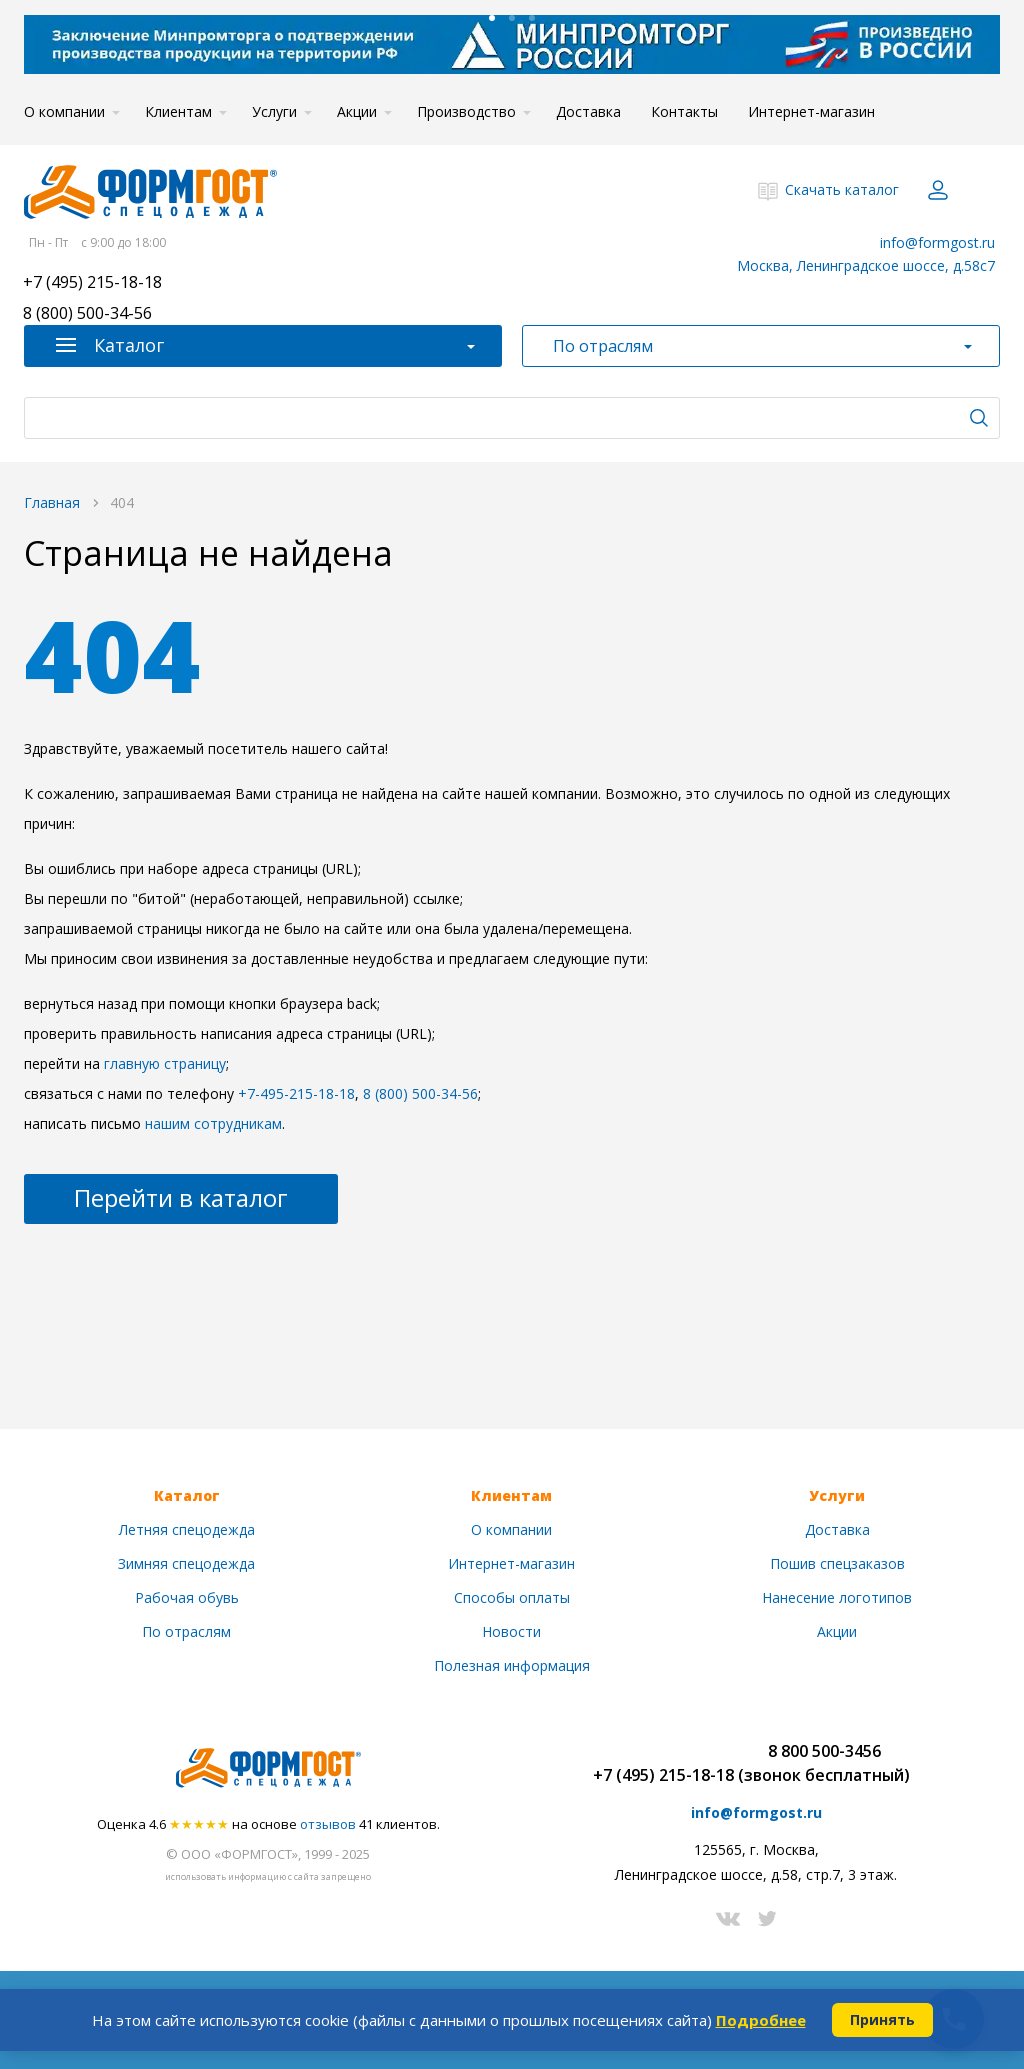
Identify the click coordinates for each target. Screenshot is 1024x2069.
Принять (882, 2019)
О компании (64, 111)
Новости (511, 1631)
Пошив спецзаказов (837, 1563)
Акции (357, 111)
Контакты (684, 111)
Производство (466, 111)
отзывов (328, 1824)
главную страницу (165, 1063)
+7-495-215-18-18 (296, 1093)
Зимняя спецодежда (186, 1563)
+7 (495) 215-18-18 (92, 283)
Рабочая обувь (187, 1597)
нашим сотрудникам (213, 1123)
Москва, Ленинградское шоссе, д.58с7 (866, 265)
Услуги (274, 111)
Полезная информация (512, 1665)
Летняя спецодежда (187, 1529)
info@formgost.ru (937, 242)
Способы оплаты (512, 1597)
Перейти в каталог (181, 1197)
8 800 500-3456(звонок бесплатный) (824, 1763)
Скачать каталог (842, 189)
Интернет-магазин (811, 111)
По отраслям (186, 1631)
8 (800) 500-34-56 (87, 314)
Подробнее (761, 2020)
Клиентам (178, 111)
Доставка (588, 111)
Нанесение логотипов (837, 1597)
